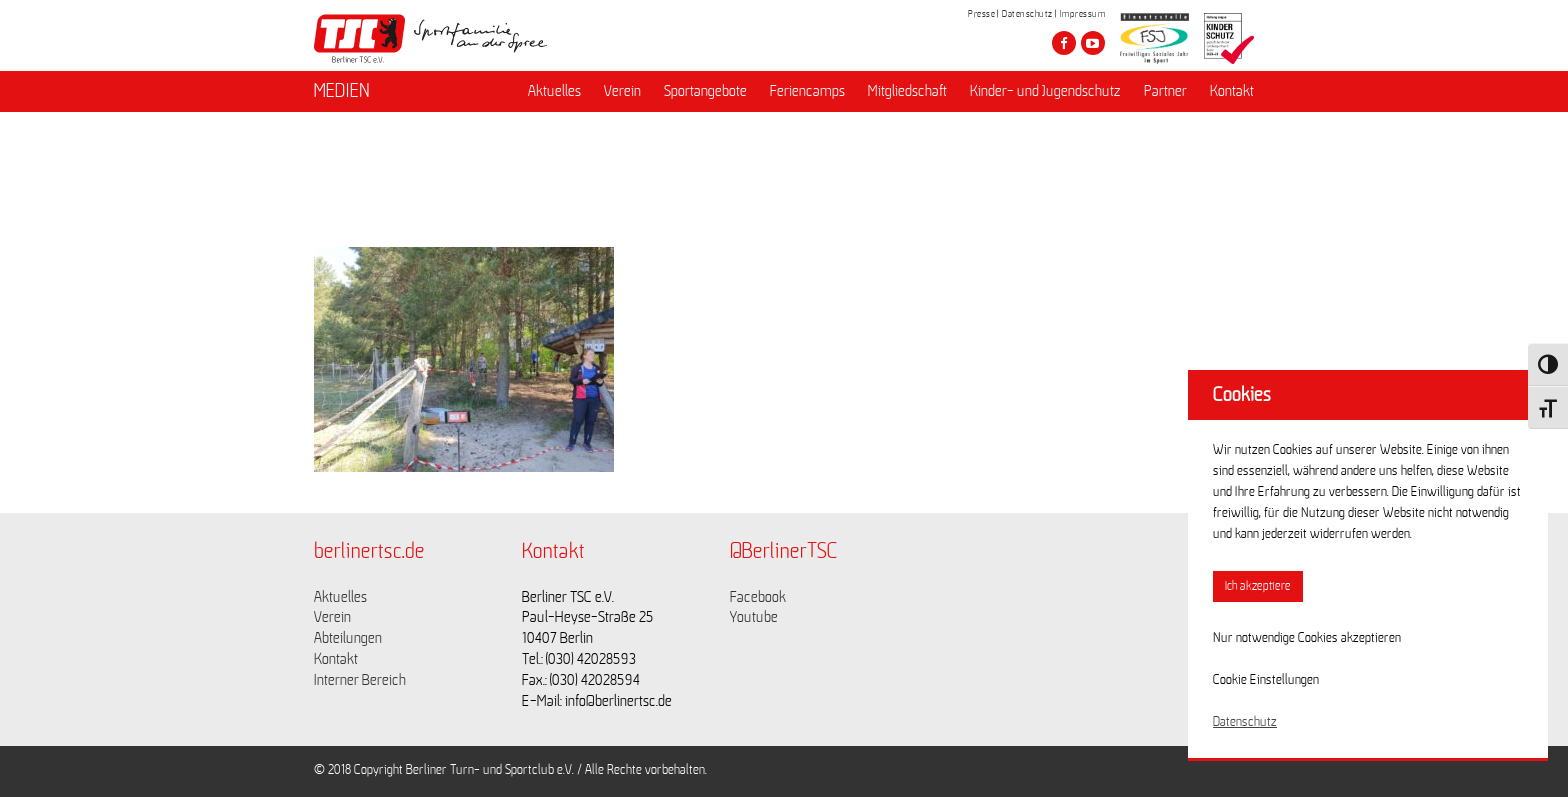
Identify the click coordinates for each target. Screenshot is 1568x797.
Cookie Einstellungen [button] (1266, 680)
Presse (981, 14)
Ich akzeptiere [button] (1258, 586)
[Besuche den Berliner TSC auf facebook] (1064, 43)
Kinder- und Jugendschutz (1045, 91)
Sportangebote (705, 91)
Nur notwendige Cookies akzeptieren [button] (1307, 638)
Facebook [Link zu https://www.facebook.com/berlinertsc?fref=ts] (758, 597)
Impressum (1083, 14)
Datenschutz (1027, 14)
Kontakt (1232, 91)
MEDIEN (342, 91)
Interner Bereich (360, 680)
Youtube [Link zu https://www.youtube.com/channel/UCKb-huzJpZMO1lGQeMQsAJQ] (754, 617)
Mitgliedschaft (907, 91)
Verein (622, 91)
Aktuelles (554, 91)
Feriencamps (807, 91)
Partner (1165, 91)
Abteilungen (348, 638)
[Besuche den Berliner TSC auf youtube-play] (1093, 43)
